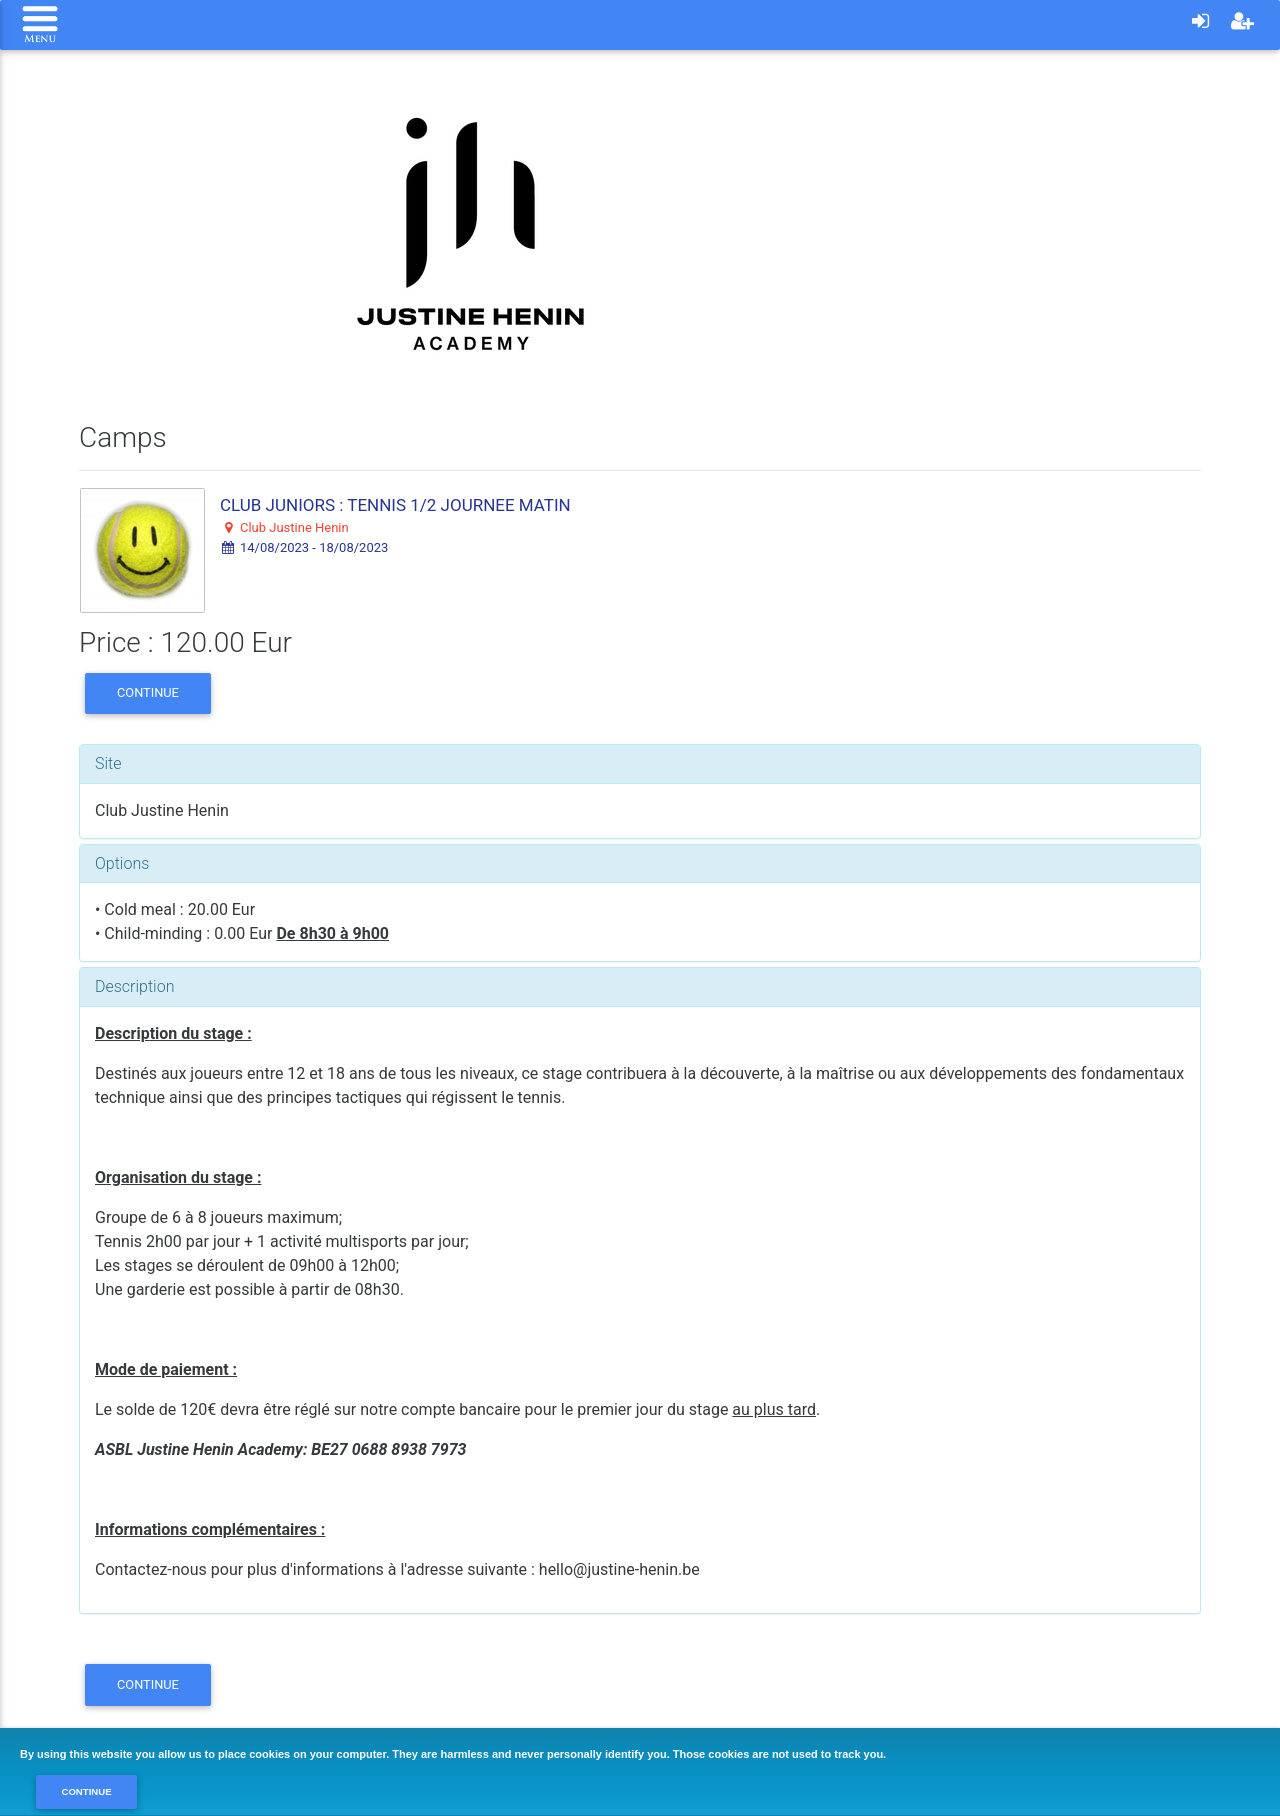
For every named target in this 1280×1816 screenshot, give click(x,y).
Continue (148, 692)
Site (108, 763)
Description (134, 986)
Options (122, 863)
